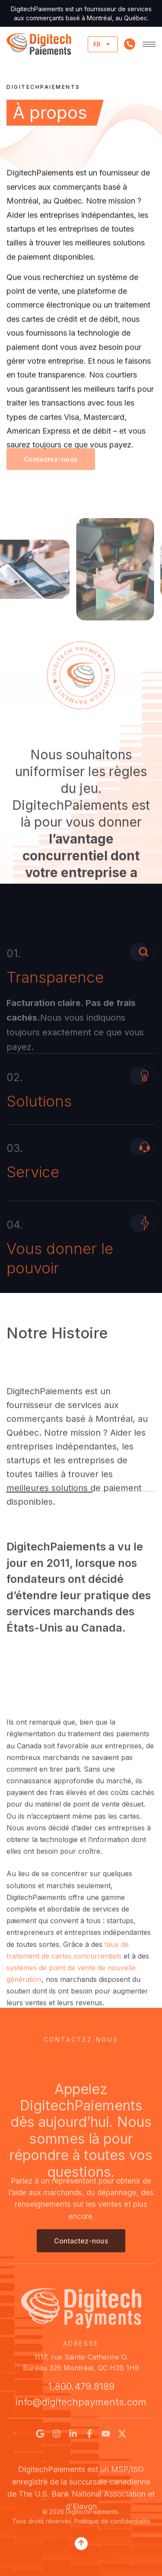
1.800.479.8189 (81, 2393)
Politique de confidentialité (112, 2532)
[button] (50, 471)
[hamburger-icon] (149, 44)
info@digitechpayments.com (81, 2408)
